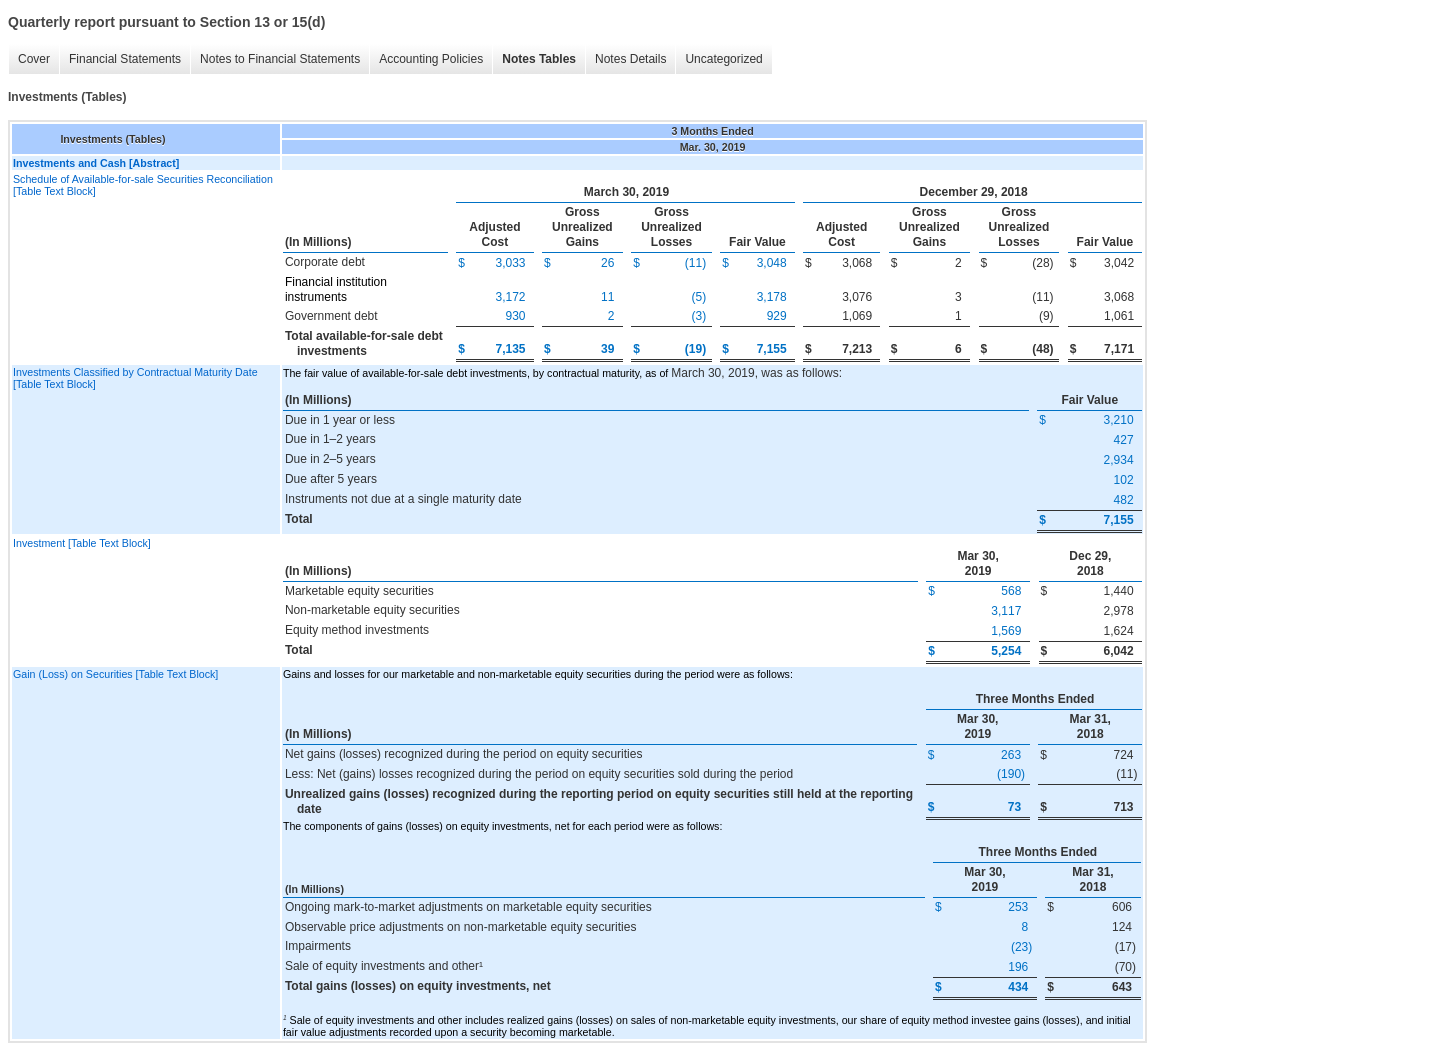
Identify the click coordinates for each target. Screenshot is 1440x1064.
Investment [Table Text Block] (82, 543)
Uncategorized (723, 59)
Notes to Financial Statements (280, 59)
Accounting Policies (431, 59)
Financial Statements (125, 59)
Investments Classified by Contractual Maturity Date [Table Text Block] (135, 378)
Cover (34, 59)
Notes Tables (539, 59)
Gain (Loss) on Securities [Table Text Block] (115, 674)
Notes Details (630, 59)
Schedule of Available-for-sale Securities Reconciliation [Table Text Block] (143, 185)
